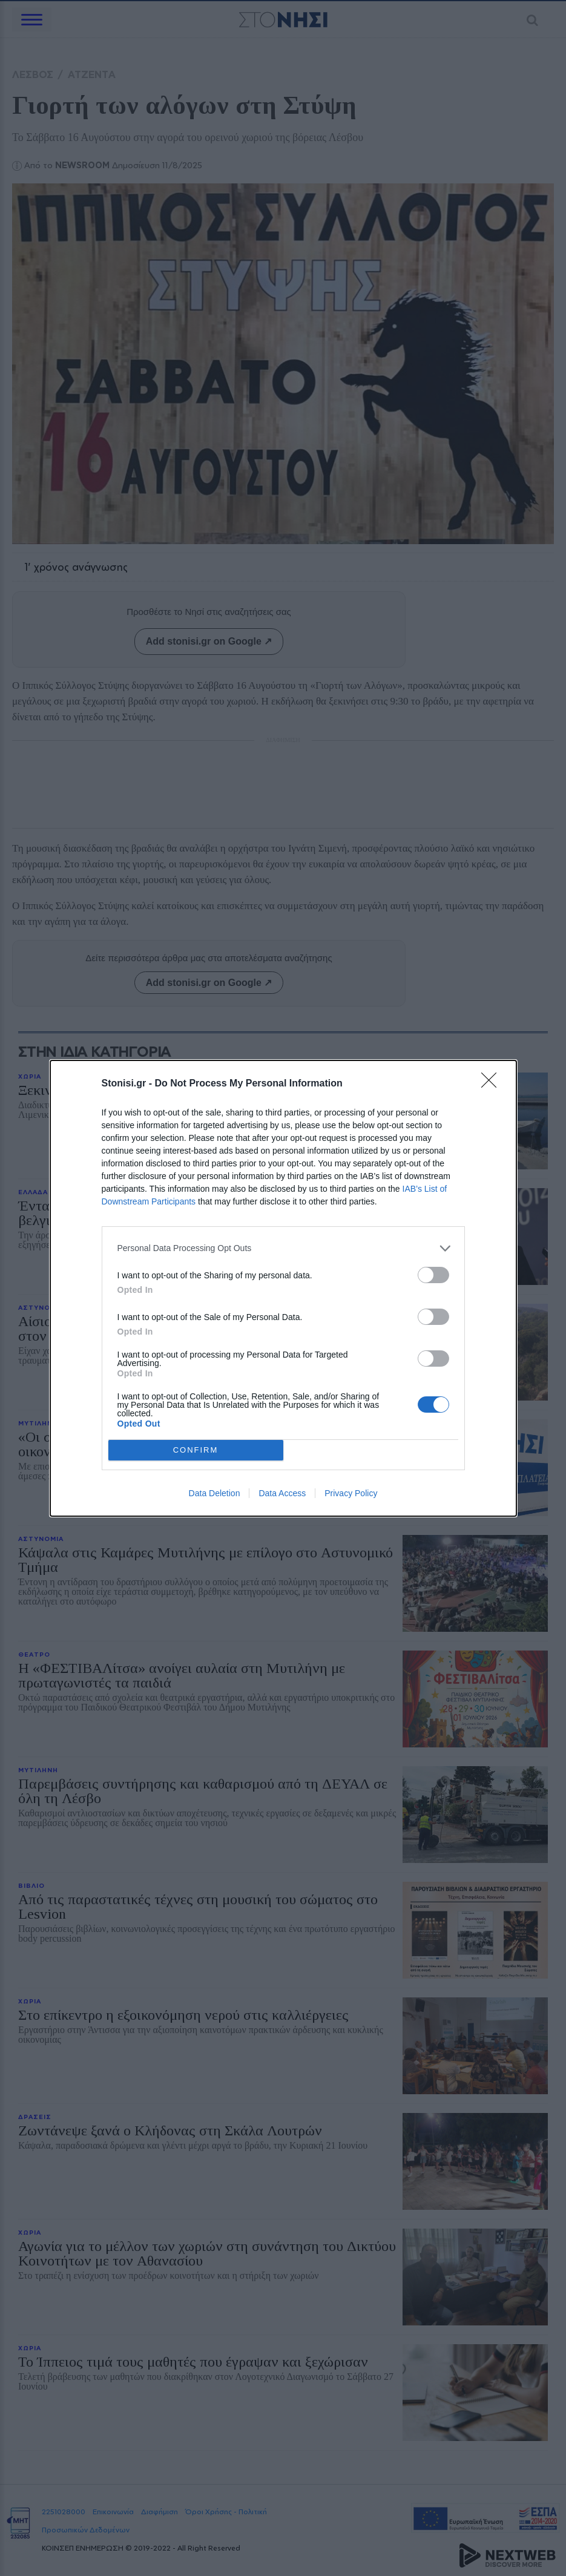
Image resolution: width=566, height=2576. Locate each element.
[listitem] (283, 1248)
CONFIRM (196, 1449)
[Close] (492, 1084)
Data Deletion (214, 1493)
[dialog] (283, 1288)
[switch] (433, 1275)
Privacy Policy (350, 1493)
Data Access (282, 1493)
